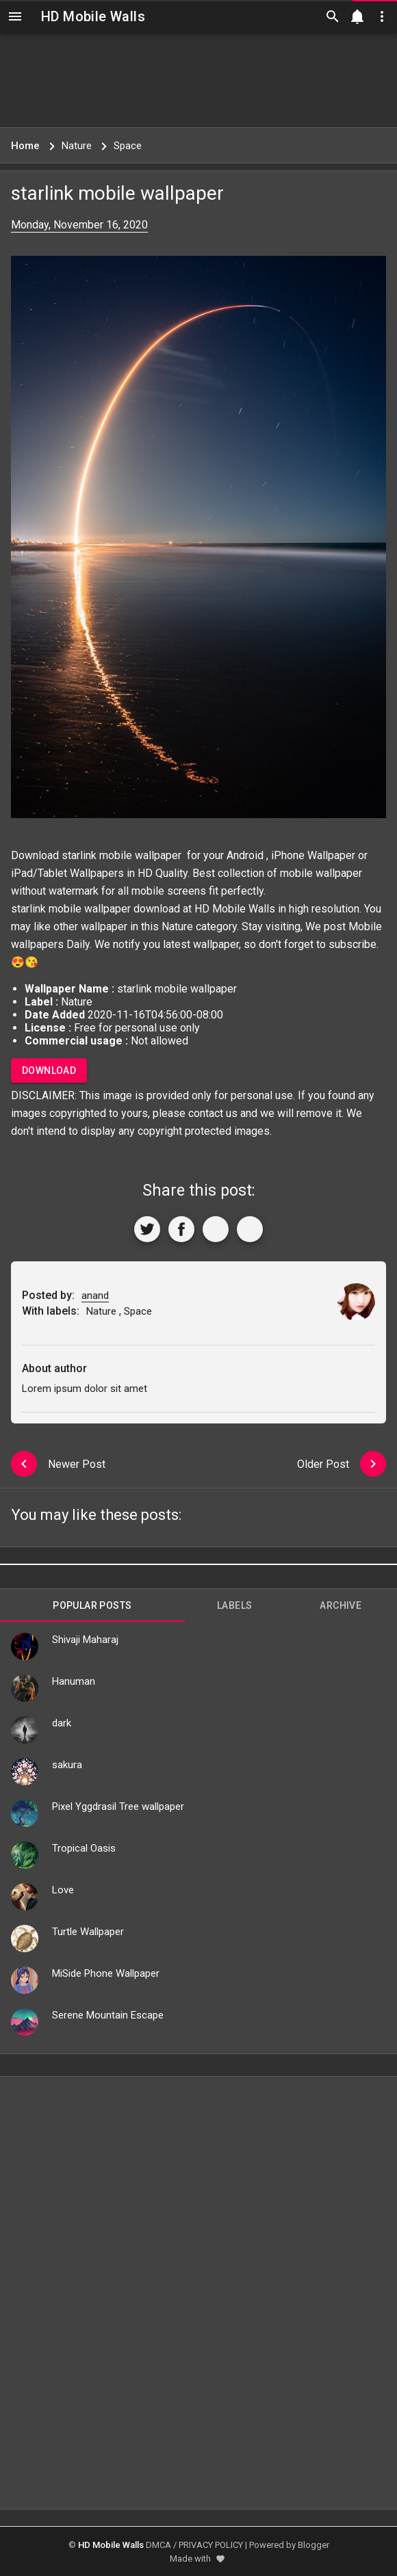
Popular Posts (92, 1605)
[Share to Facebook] (181, 1229)
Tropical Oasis (84, 1848)
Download (49, 1070)
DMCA (158, 2545)
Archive (340, 1605)
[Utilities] (382, 16)
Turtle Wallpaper (88, 1932)
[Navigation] (15, 16)
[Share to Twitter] (147, 1229)
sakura (67, 1765)
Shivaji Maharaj (85, 1639)
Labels (234, 1605)
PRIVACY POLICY (211, 2545)
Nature (177, 926)
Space (138, 1311)
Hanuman (73, 1681)
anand (95, 1295)
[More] (250, 1229)
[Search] (332, 16)
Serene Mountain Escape (108, 2015)
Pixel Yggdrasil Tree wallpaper (118, 1806)
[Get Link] (216, 1229)
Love (63, 1890)
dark (61, 1723)
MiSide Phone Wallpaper (105, 1973)
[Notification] (357, 16)
